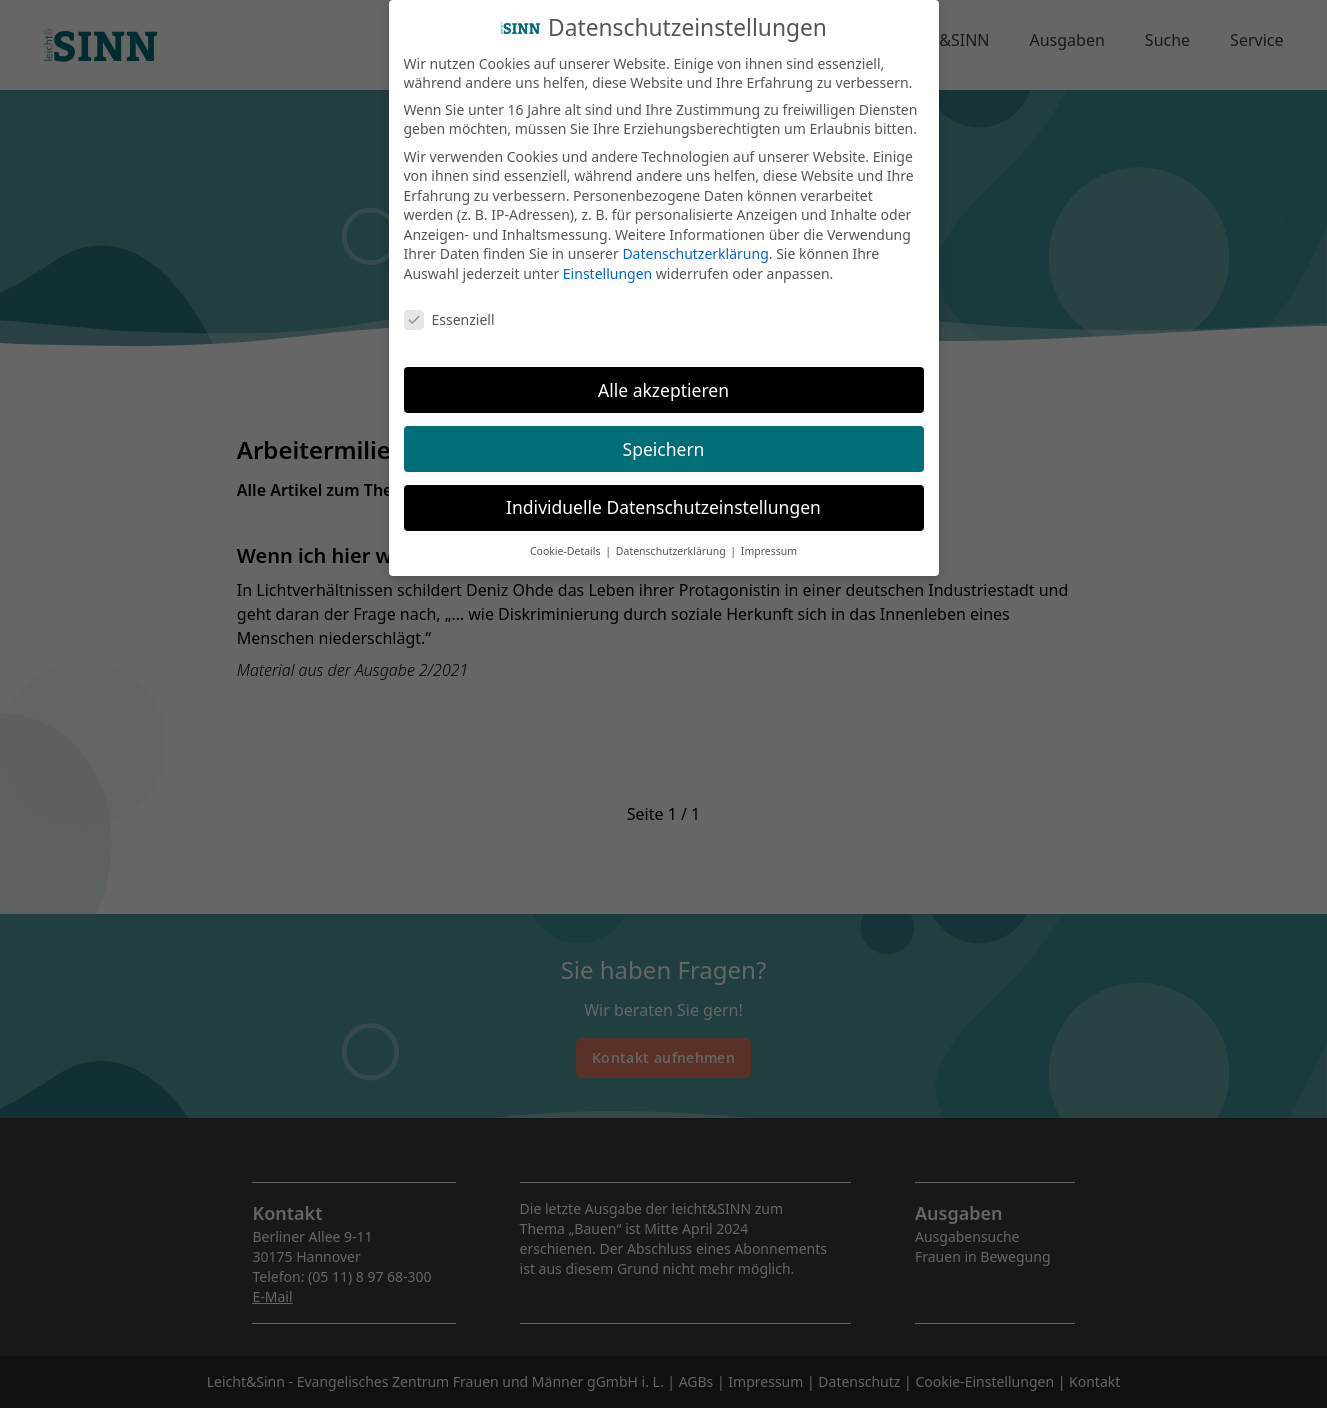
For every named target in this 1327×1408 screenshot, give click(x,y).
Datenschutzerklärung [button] (672, 540)
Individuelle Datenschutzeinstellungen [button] (663, 496)
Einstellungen (607, 261)
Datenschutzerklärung (695, 242)
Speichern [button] (664, 437)
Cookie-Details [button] (566, 540)
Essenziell (449, 307)
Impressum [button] (769, 540)
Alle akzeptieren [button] (663, 378)
